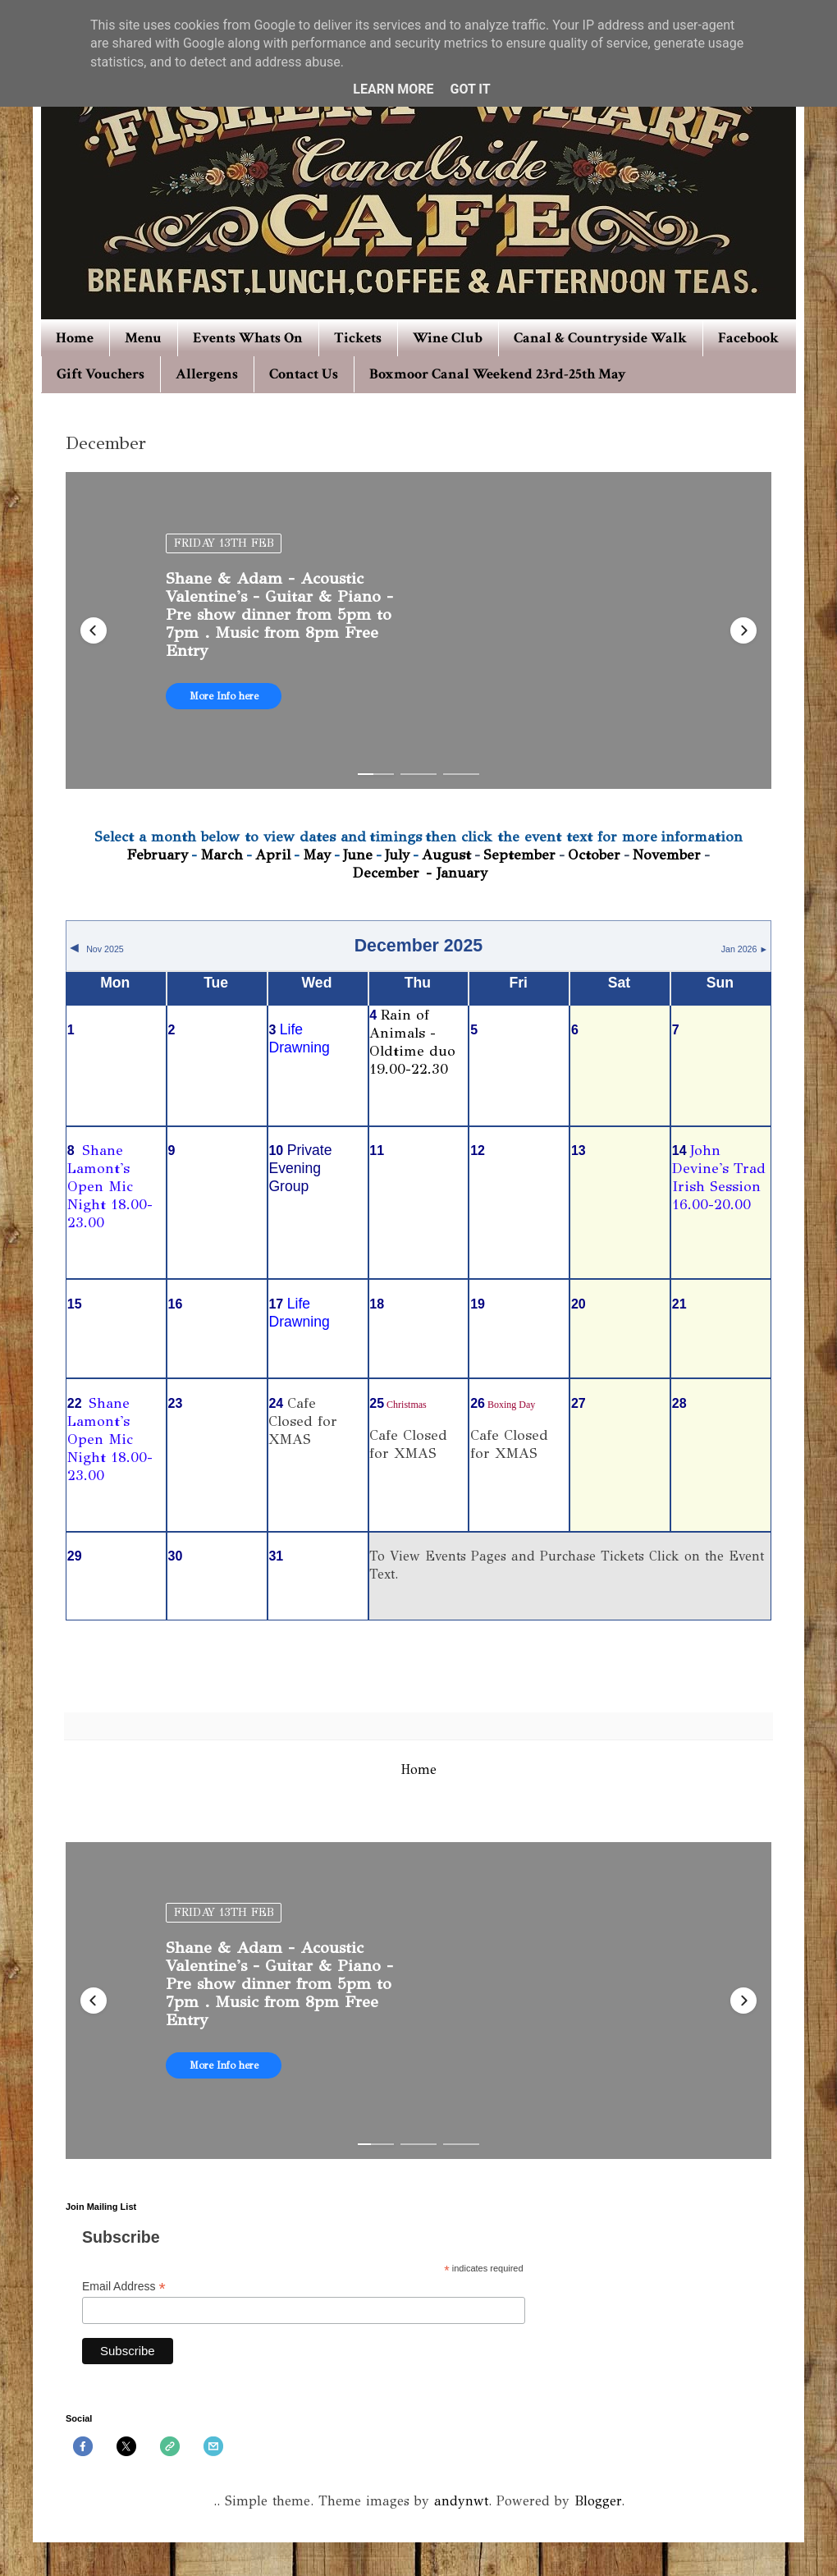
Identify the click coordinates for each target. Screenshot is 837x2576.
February (157, 855)
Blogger (597, 2501)
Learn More (393, 89)
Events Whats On (248, 337)
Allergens (207, 373)
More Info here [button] (224, 696)
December (388, 873)
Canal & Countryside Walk (600, 337)
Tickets (358, 337)
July (397, 855)
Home (75, 337)
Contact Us (303, 373)
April (272, 855)
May (317, 855)
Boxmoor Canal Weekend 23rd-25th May (497, 373)
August (446, 855)
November (667, 855)
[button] (93, 630)
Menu (143, 337)
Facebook (748, 337)
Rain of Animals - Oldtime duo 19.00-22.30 (412, 1042)
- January (456, 873)
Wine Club (448, 337)
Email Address (124, 2286)
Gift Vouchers (100, 373)
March (221, 855)
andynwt (461, 2501)
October (594, 855)
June (358, 855)
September (519, 855)
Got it (470, 89)
